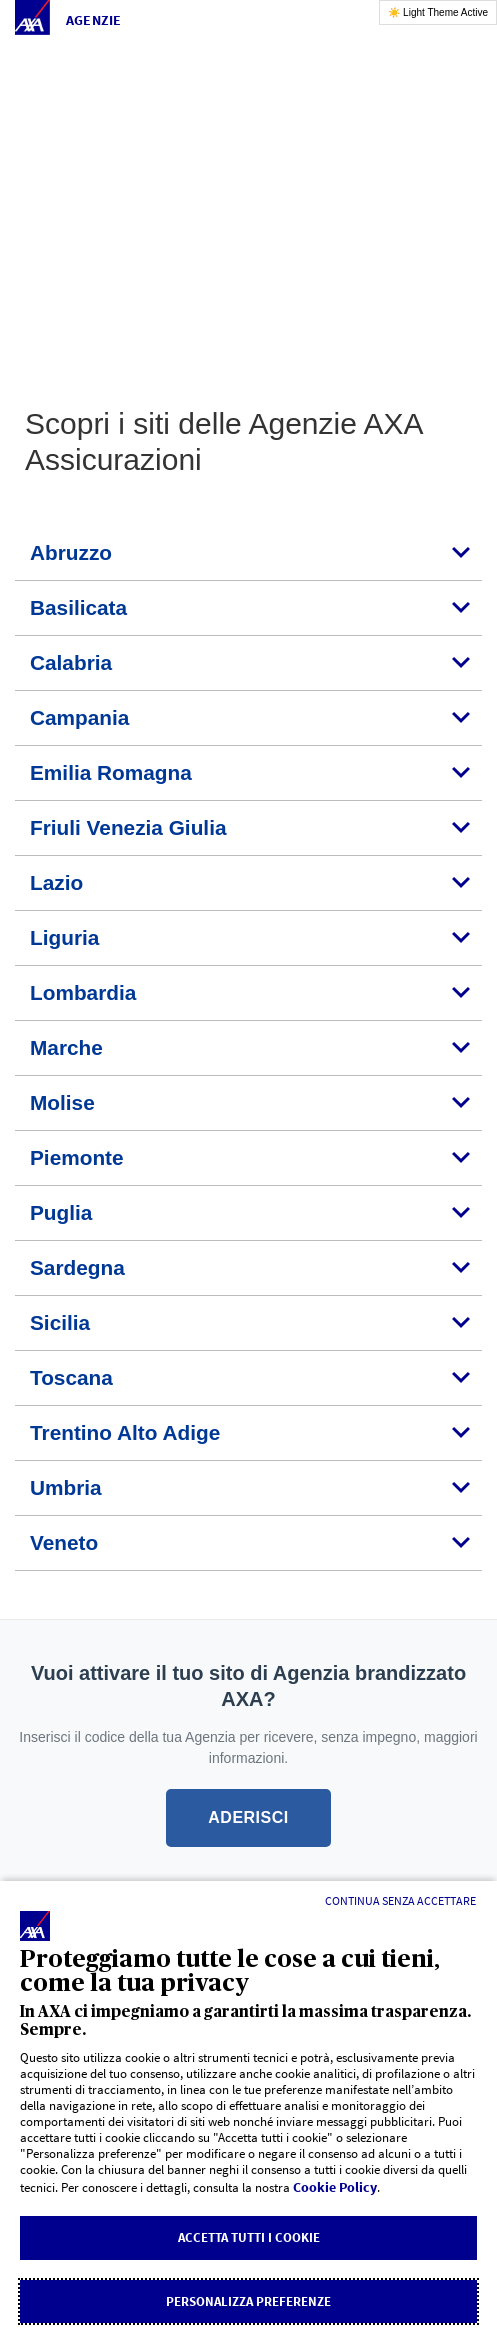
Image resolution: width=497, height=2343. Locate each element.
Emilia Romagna (111, 772)
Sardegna (77, 1267)
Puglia (61, 1212)
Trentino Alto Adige (125, 1432)
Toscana (71, 1377)
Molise (62, 1102)
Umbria (66, 1487)
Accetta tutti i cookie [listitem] (249, 2237)
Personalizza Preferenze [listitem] (248, 2301)
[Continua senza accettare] (400, 1901)
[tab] (248, 553)
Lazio (56, 882)
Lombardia (83, 992)
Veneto (64, 1542)
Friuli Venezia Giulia (128, 827)
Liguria (64, 937)
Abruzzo (71, 552)
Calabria (71, 662)
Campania (79, 717)
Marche (66, 1047)
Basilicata (78, 607)
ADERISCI (248, 1817)
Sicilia (60, 1322)
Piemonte (77, 1157)
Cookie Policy (335, 2187)
